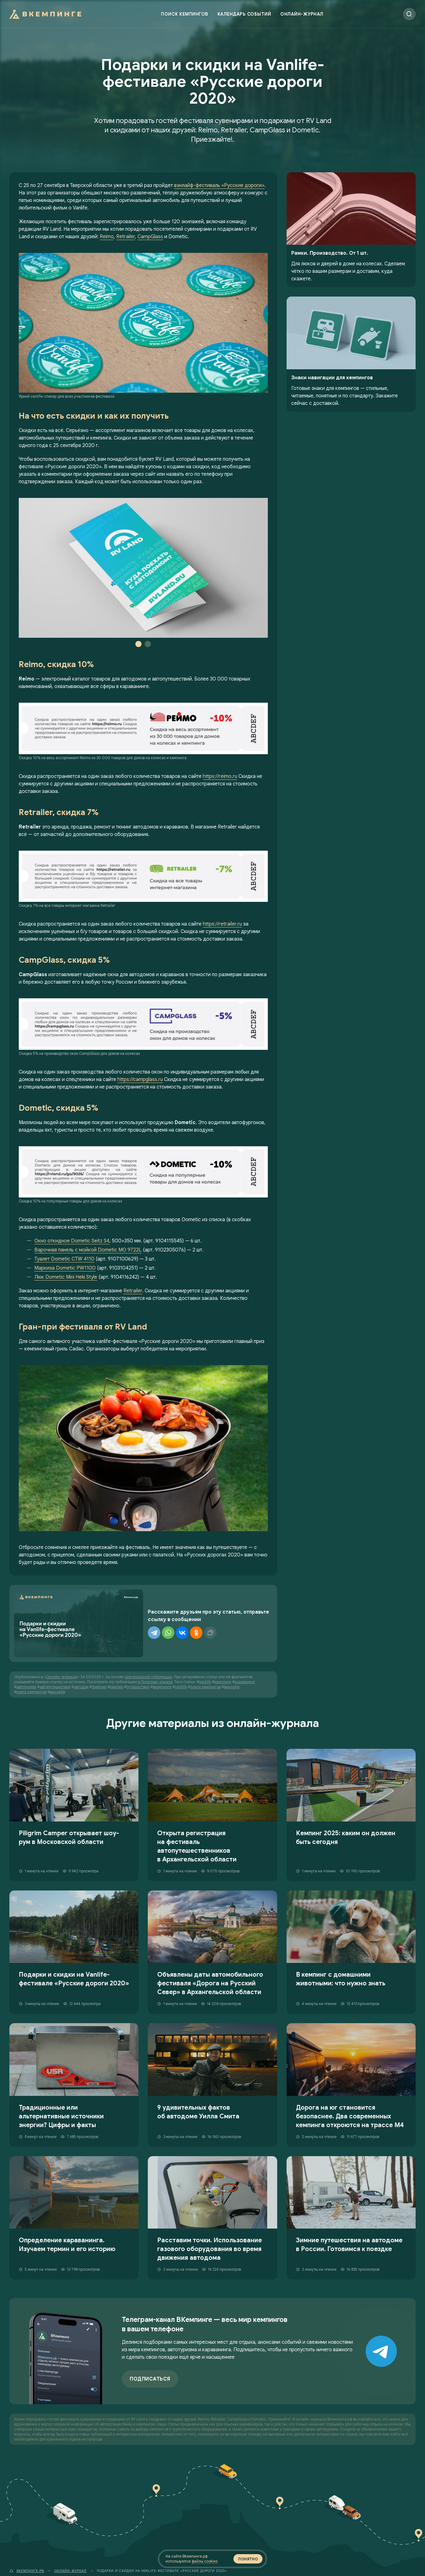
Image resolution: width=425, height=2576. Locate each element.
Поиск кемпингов (184, 14)
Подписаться (150, 2379)
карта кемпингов (31, 1691)
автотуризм (26, 1686)
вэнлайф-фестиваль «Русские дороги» (219, 185)
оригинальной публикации (148, 1676)
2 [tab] (148, 644)
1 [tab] (138, 644)
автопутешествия (55, 1686)
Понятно (248, 2559)
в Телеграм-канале (155, 1681)
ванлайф (57, 1691)
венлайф (231, 1686)
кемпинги (222, 1681)
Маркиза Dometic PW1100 (65, 1268)
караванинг (245, 1681)
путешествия (138, 1686)
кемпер (116, 1686)
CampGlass (150, 237)
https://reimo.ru (220, 776)
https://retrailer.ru (222, 924)
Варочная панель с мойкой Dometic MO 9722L (88, 1250)
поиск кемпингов (205, 1686)
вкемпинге (162, 1686)
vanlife (205, 1681)
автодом (81, 1686)
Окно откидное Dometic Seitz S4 (71, 1241)
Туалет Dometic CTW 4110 (64, 1259)
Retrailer (125, 237)
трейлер (99, 1686)
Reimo (107, 237)
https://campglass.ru (140, 1079)
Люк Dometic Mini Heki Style (65, 1277)
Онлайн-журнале (61, 1676)
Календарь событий (244, 14)
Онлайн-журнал (301, 14)
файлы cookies (205, 2561)
